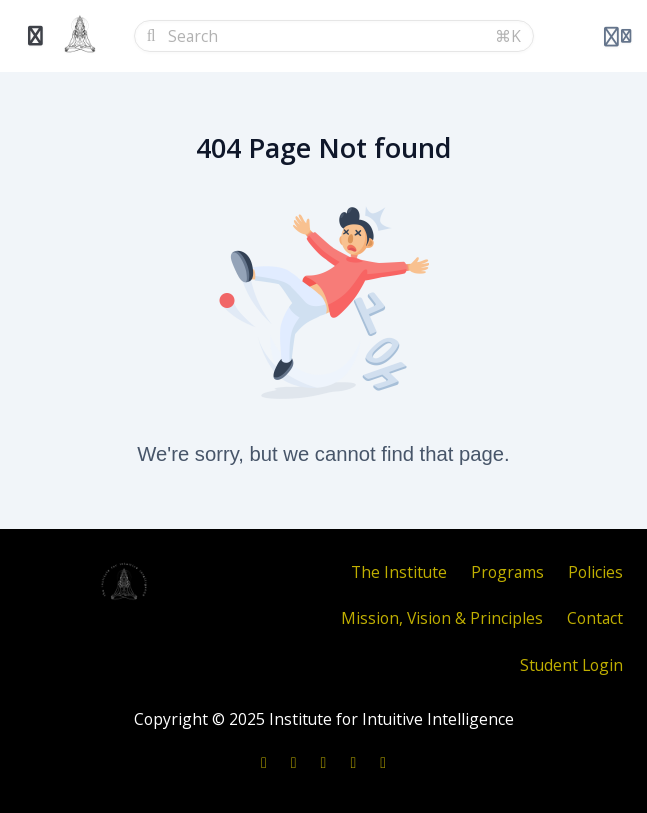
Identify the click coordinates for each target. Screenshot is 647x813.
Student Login (571, 665)
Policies (595, 572)
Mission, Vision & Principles (442, 618)
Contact (595, 618)
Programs (507, 572)
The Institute (399, 572)
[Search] (325, 36)
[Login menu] (617, 36)
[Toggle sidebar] (36, 36)
